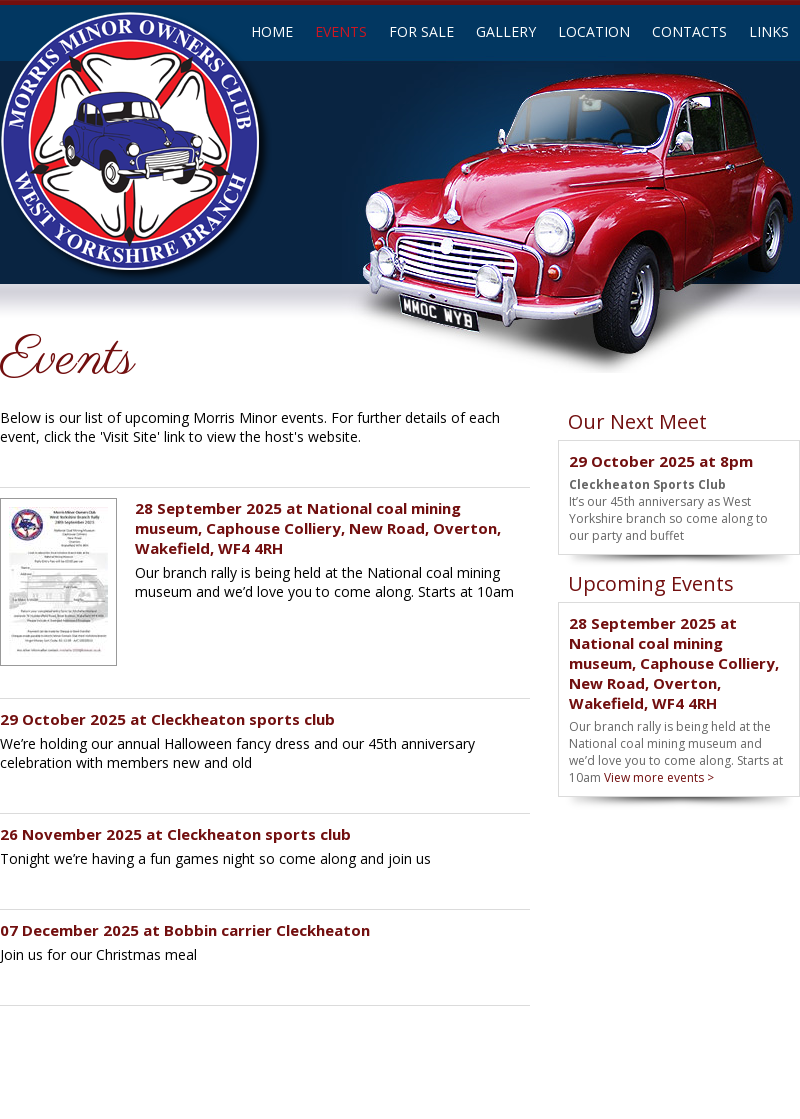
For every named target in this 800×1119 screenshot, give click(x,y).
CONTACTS (689, 31)
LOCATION (594, 31)
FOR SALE (421, 31)
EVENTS (341, 31)
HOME (272, 31)
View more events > (659, 777)
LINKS (769, 31)
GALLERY (506, 31)
